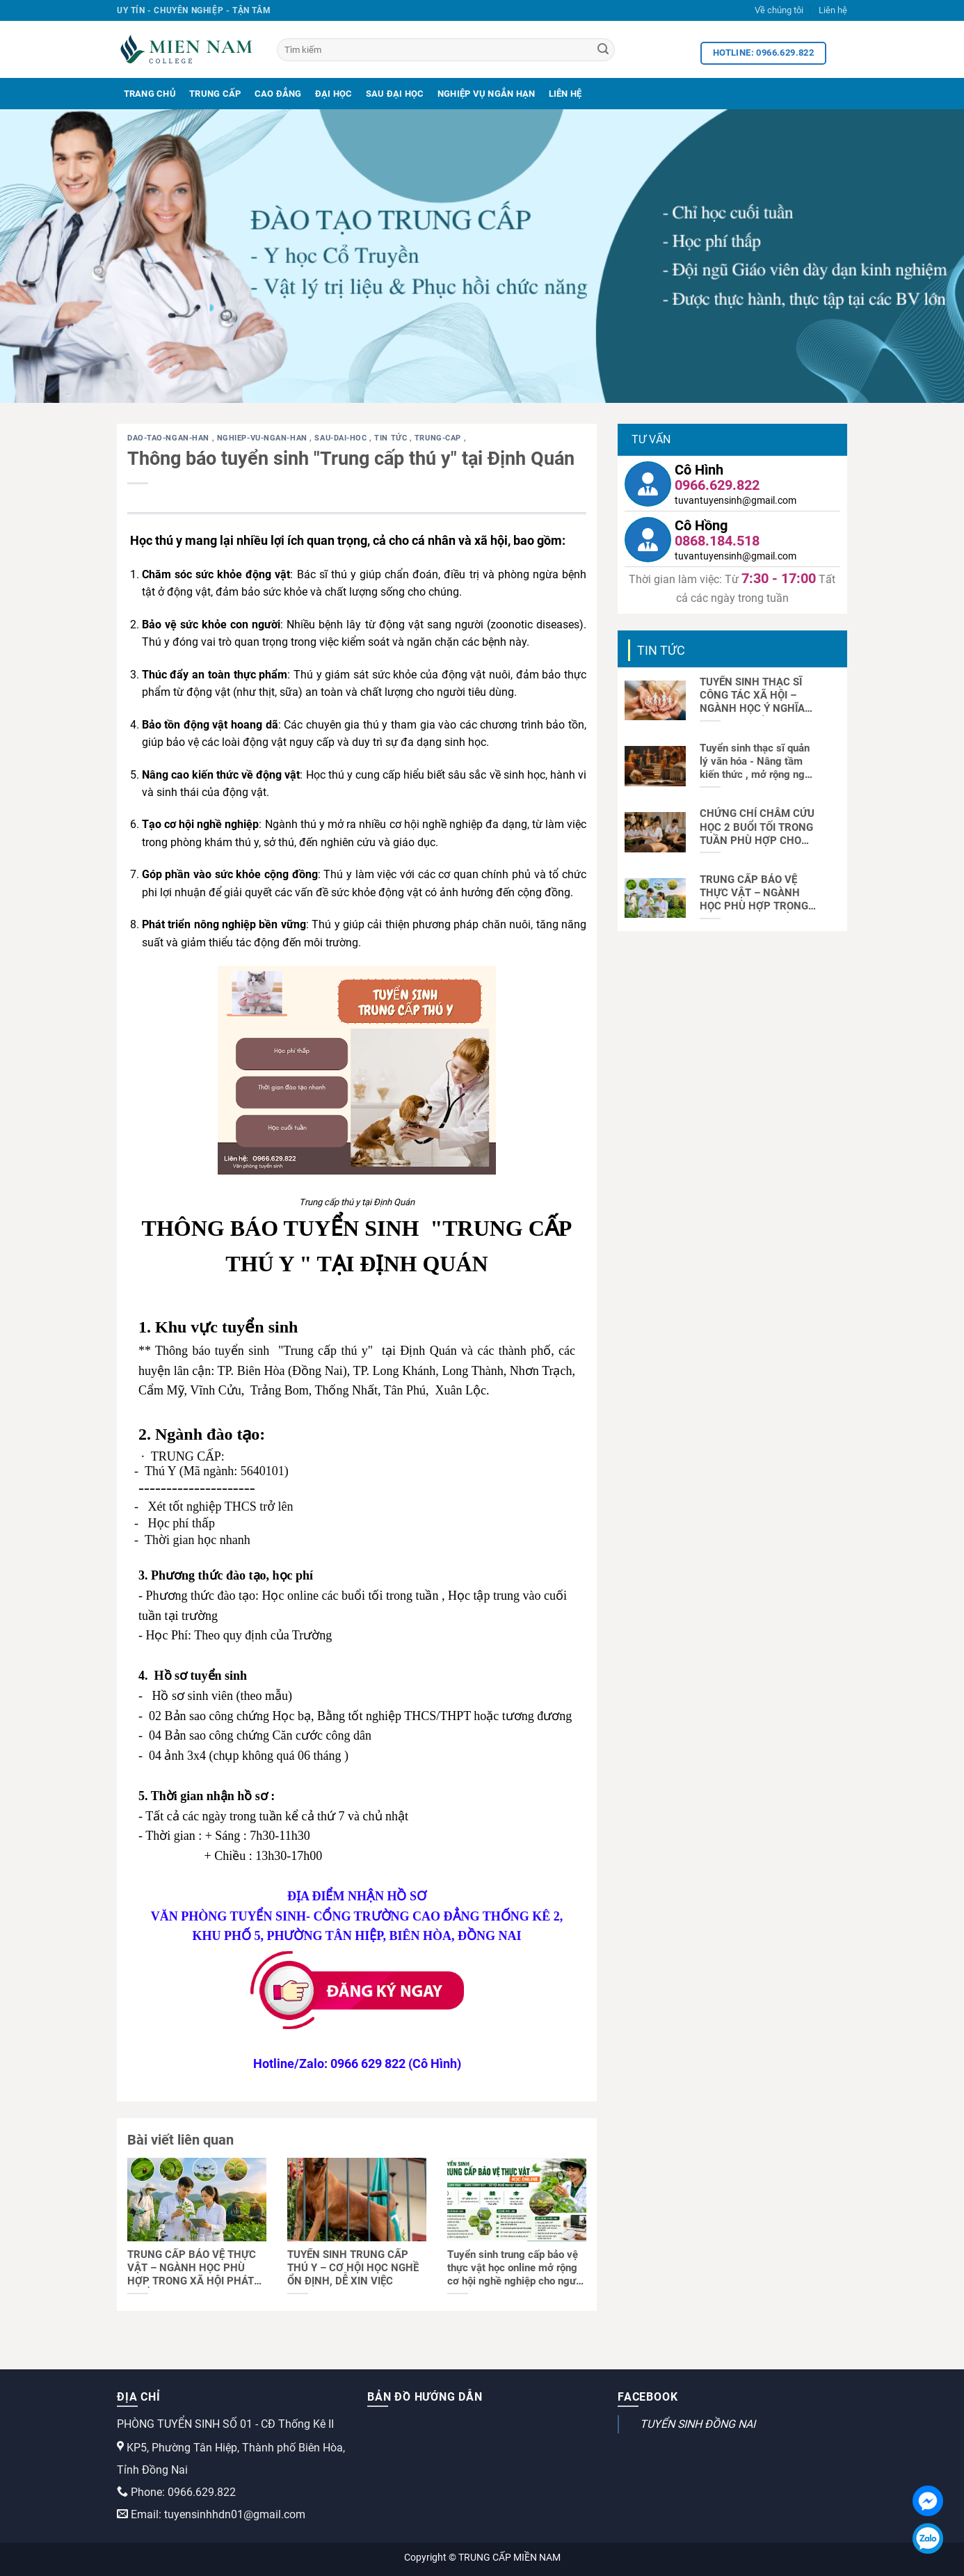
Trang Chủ (150, 93)
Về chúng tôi (779, 10)
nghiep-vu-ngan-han (263, 438)
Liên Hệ (565, 93)
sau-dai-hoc (341, 438)
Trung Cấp (215, 93)
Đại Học (334, 93)
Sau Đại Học (395, 93)
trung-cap (439, 438)
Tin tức (391, 438)
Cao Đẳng (278, 93)
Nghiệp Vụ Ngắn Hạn (486, 93)
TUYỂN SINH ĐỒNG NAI (697, 2424)
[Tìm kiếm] (446, 49)
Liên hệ (833, 10)
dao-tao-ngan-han (169, 438)
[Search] (603, 50)
